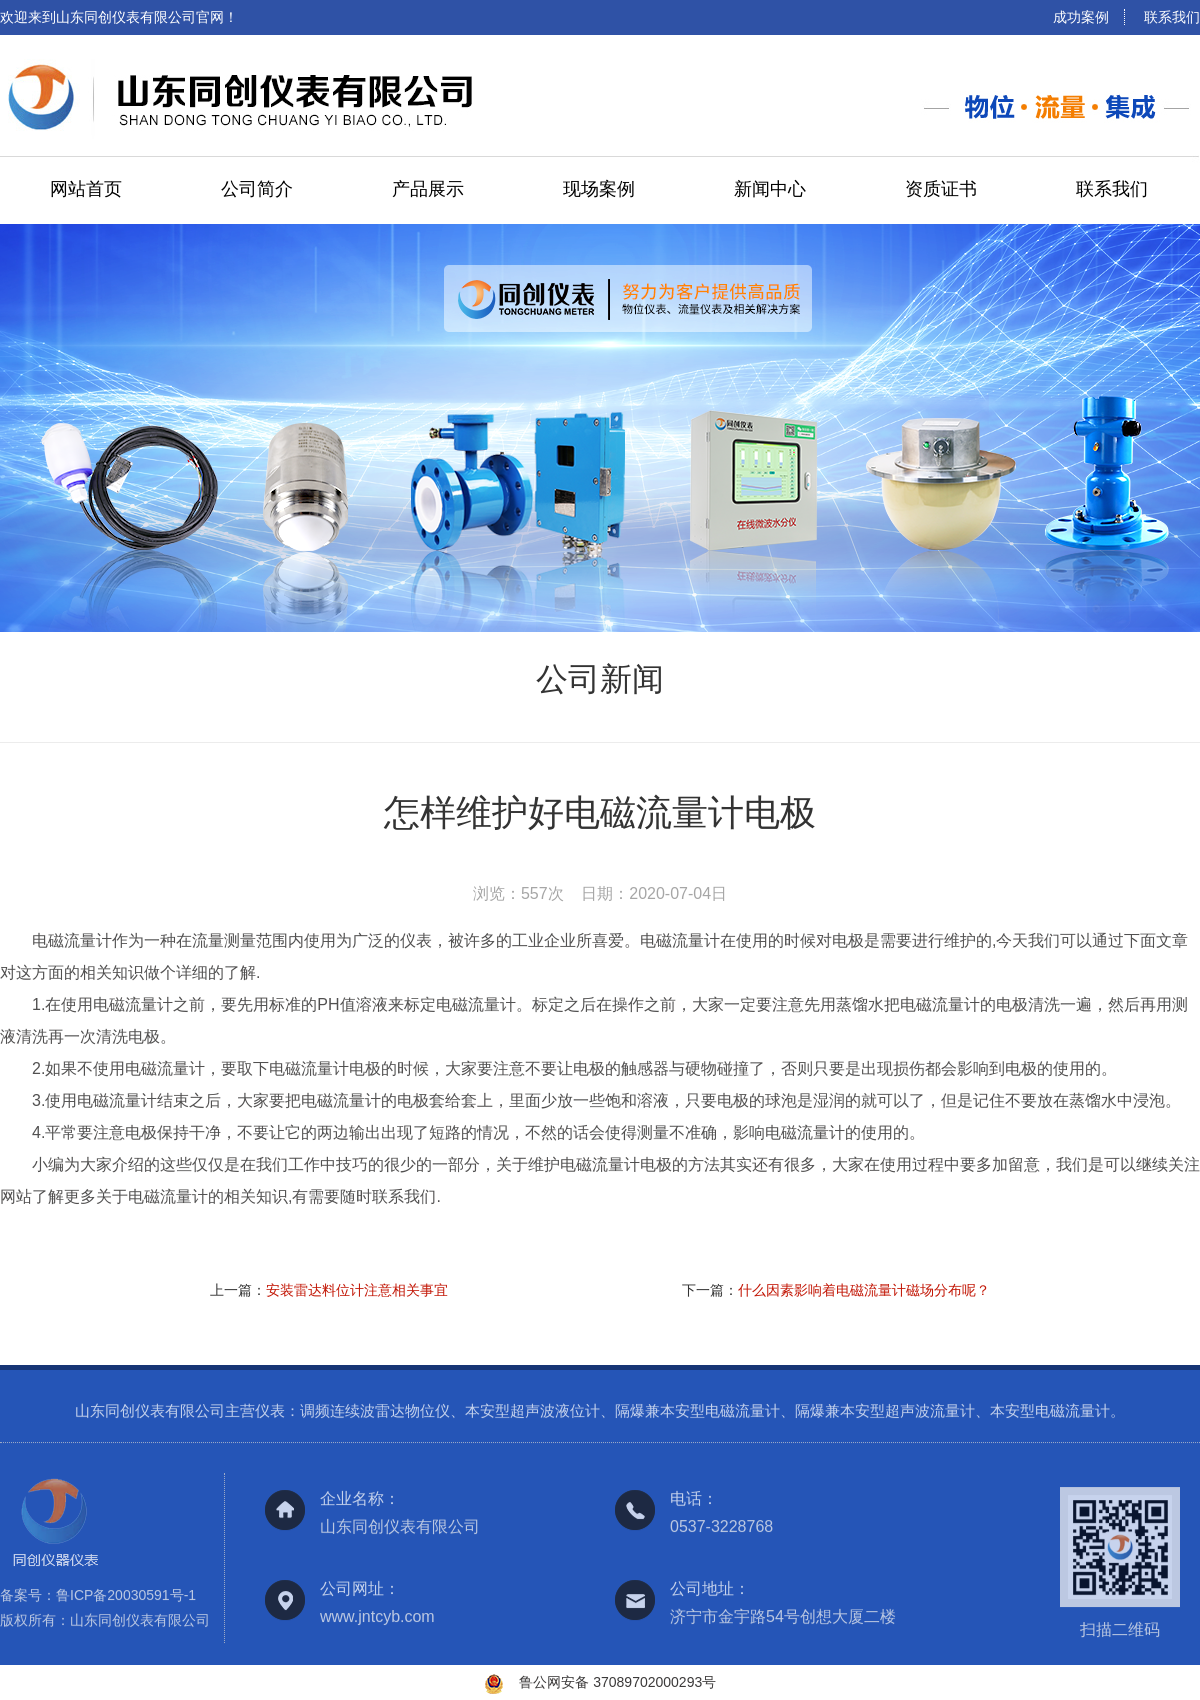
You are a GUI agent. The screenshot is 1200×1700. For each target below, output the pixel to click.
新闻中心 (770, 189)
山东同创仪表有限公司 (140, 1626)
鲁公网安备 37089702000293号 (617, 1682)
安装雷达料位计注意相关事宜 (357, 1290)
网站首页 (86, 189)
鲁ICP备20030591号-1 (126, 1601)
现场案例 (599, 189)
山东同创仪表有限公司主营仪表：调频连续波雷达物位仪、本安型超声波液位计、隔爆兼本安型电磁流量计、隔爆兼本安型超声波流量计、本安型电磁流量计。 (600, 1417)
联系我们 (1172, 17)
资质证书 (941, 189)
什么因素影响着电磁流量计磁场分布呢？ (864, 1290)
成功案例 (1081, 17)
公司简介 (257, 189)
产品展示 (428, 189)
